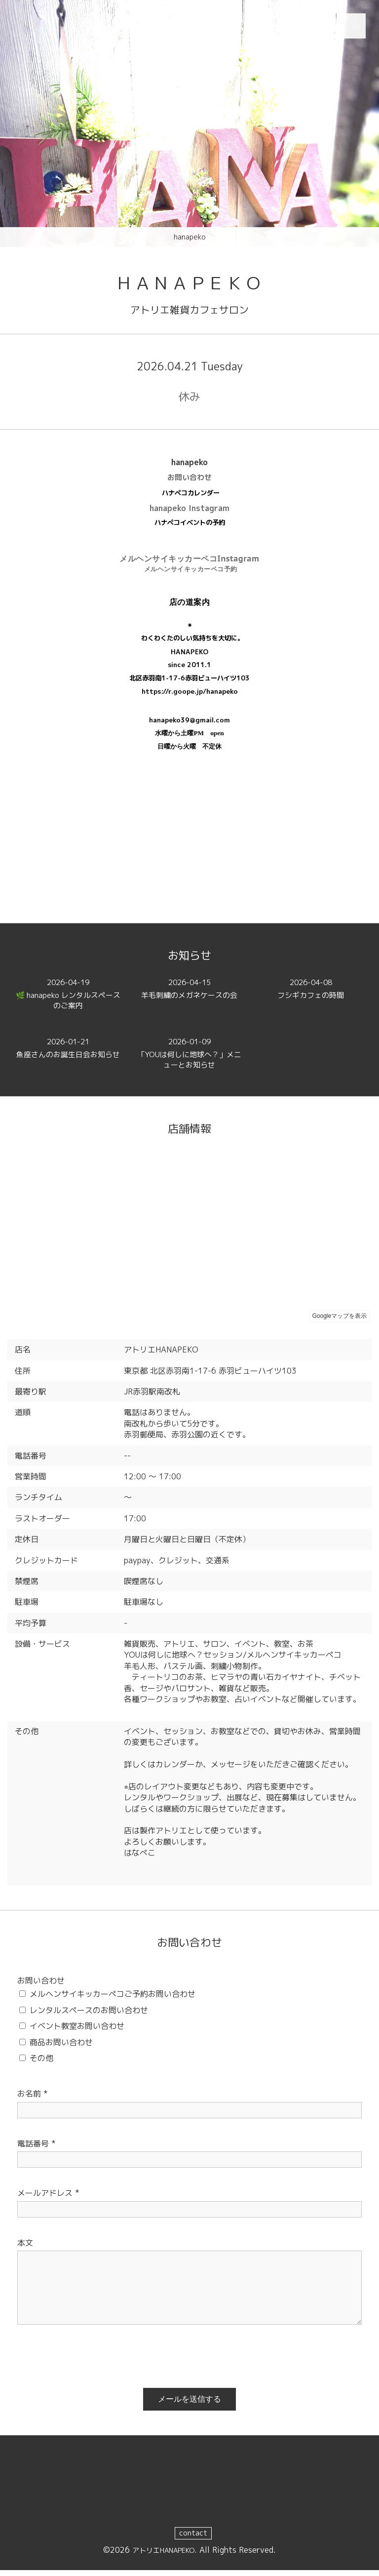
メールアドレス (48, 2198)
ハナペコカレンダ (187, 498)
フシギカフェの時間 (311, 995)
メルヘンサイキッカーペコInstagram (189, 563)
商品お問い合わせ (61, 2047)
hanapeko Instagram (189, 513)
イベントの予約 (202, 527)
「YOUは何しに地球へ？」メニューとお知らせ (189, 1060)
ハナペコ (167, 527)
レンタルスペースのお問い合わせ (89, 2015)
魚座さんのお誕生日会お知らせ (68, 1060)
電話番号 (36, 2148)
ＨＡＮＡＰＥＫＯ (189, 285)
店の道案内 (189, 607)
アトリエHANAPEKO (163, 2555)
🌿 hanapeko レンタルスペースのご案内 (68, 1001)
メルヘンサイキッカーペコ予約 (190, 574)
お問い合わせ (189, 481)
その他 (41, 2063)
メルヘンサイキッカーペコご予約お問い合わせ (112, 1999)
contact (193, 2538)
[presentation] (82, 2358)
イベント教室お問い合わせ (77, 2031)
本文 (25, 2247)
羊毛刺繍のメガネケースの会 (189, 995)
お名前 (32, 2099)
